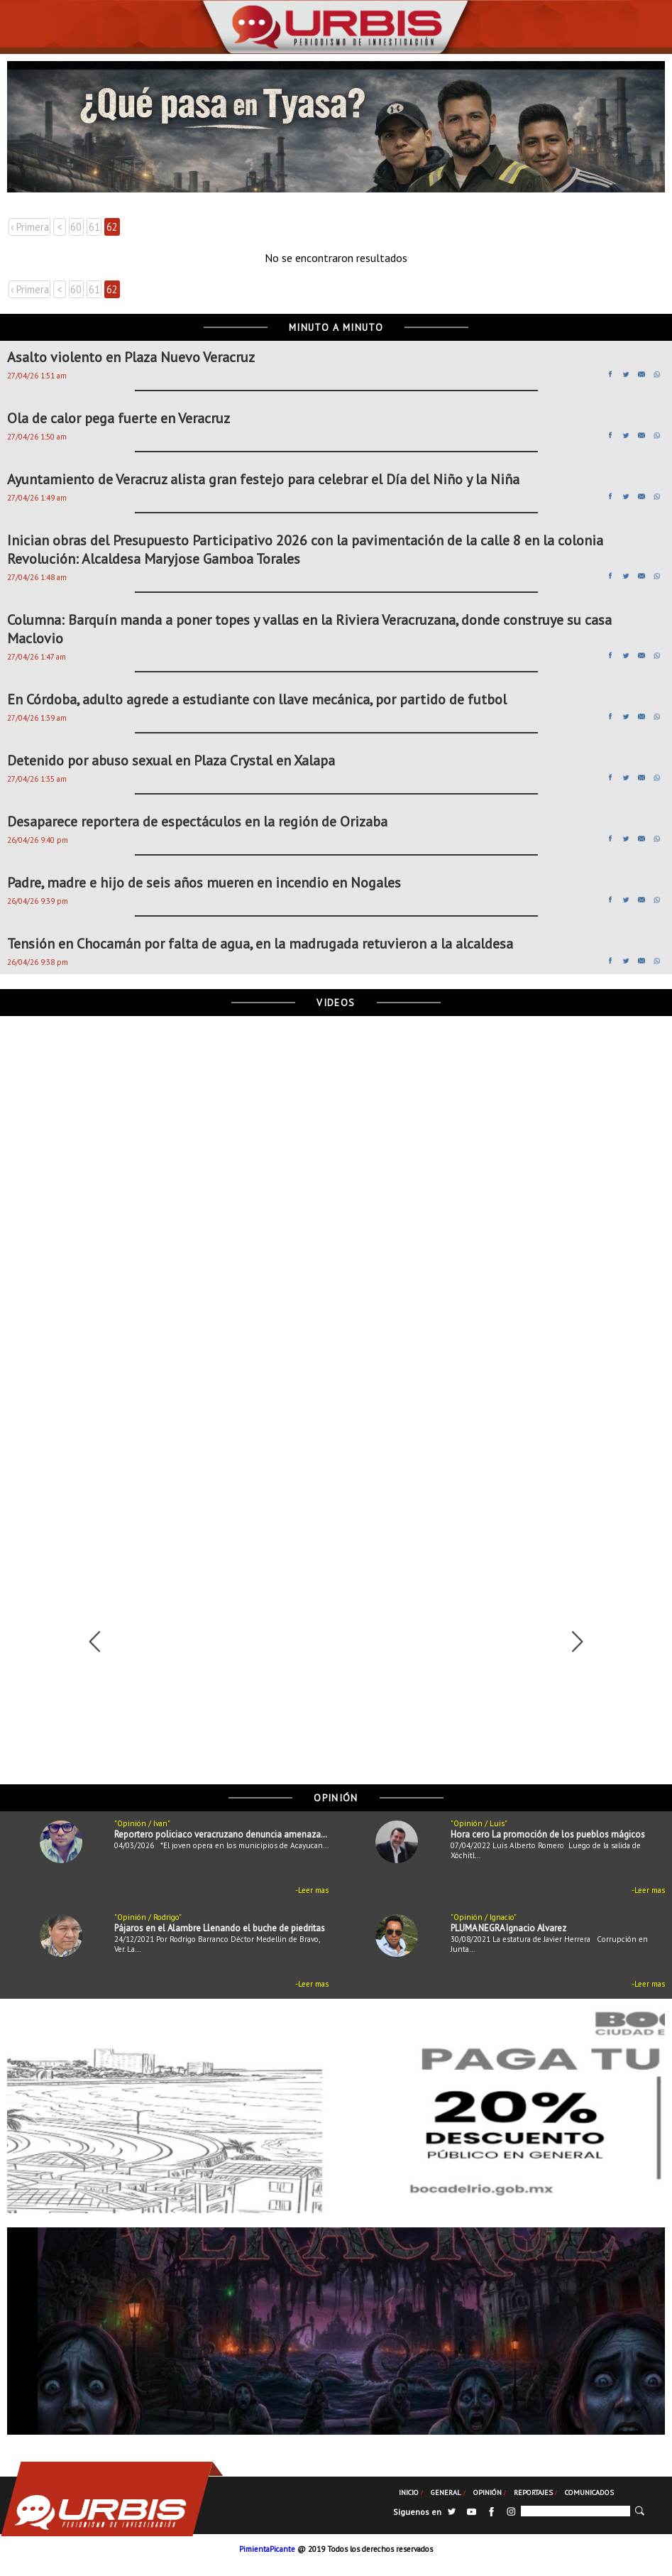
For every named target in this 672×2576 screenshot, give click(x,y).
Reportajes (533, 2492)
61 (94, 227)
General (446, 2492)
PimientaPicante (267, 2549)
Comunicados (589, 2492)
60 (76, 227)
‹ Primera (30, 227)
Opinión (487, 2492)
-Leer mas (312, 1890)
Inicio (409, 2492)
